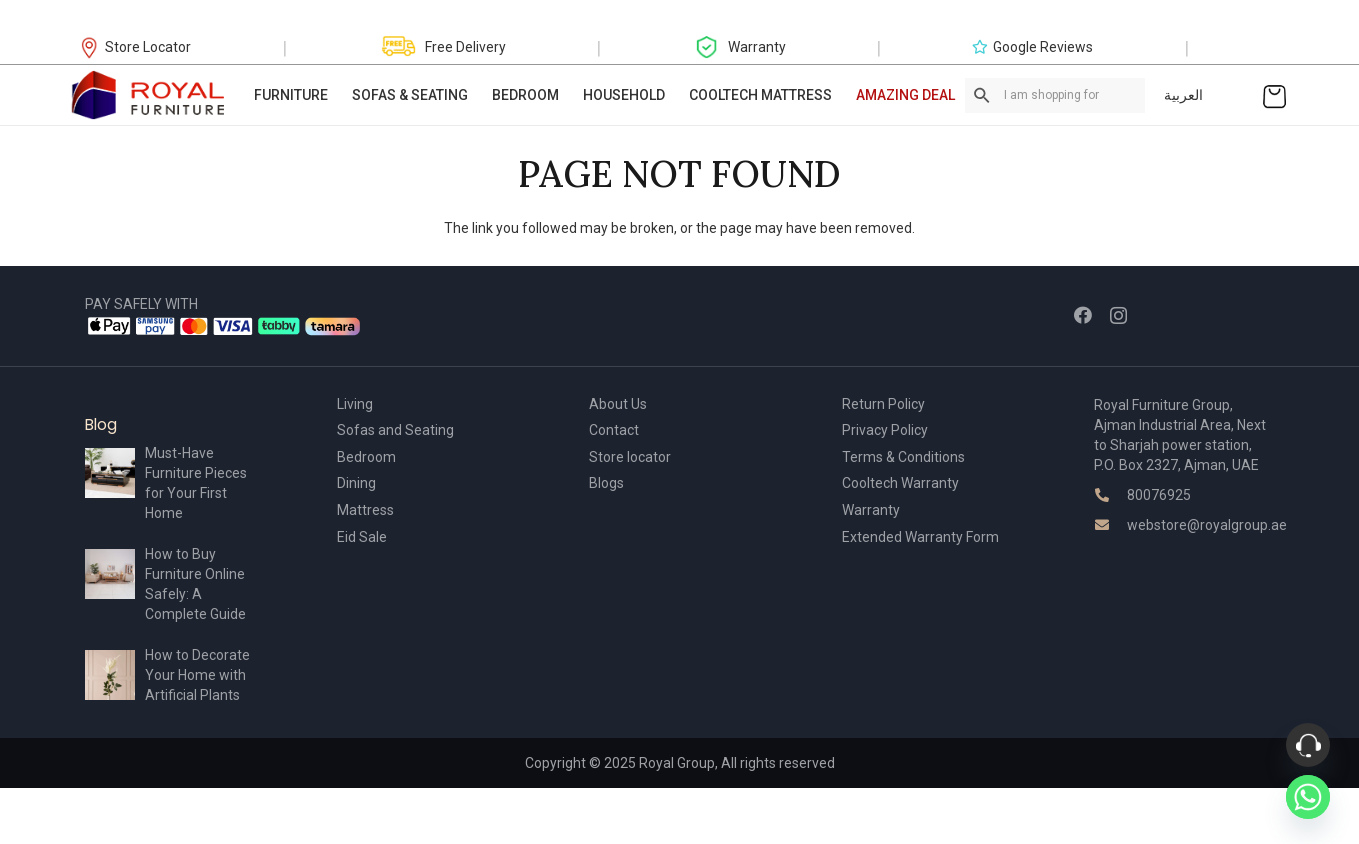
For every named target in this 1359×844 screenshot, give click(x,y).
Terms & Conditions (903, 457)
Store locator (630, 457)
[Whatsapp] (1308, 797)
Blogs (606, 483)
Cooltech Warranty (900, 483)
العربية (1183, 95)
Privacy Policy (885, 430)
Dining (356, 483)
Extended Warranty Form (920, 537)
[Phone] (1308, 745)
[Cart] (1274, 95)
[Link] (149, 95)
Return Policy (883, 404)
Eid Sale (362, 537)
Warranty (871, 510)
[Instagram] (1118, 316)
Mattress (365, 510)
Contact (614, 430)
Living (355, 404)
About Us (618, 404)
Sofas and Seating (395, 430)
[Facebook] (1083, 315)
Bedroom (366, 457)
